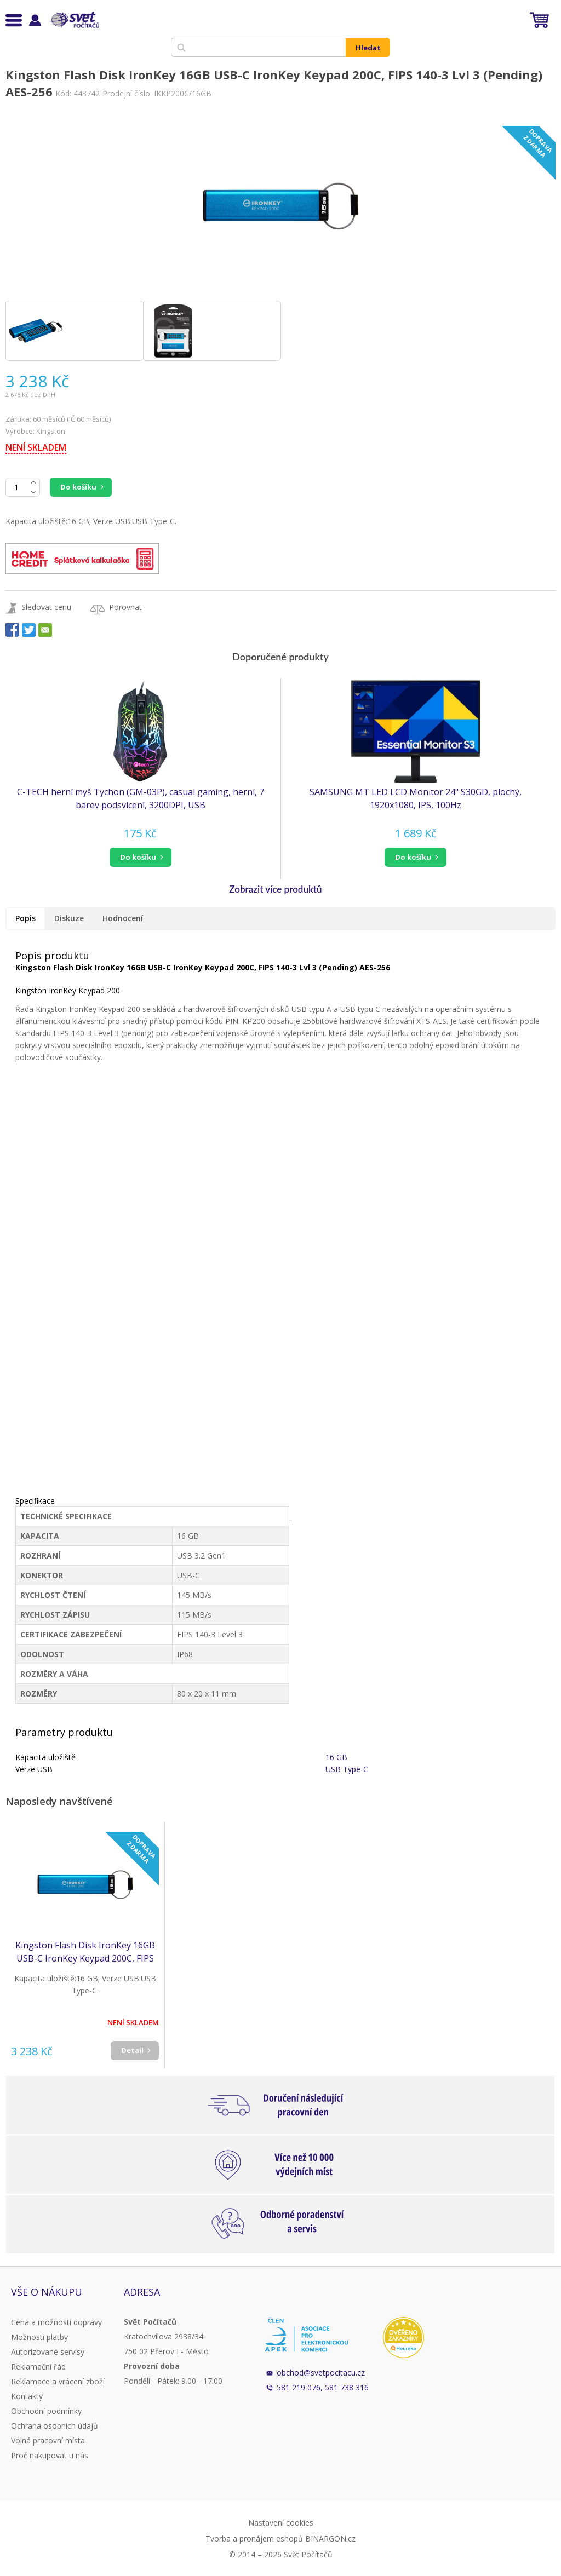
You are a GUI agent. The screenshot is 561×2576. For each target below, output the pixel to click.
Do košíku (78, 487)
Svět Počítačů (73, 20)
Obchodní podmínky (46, 2411)
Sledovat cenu (46, 607)
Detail (132, 2050)
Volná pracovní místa (48, 2440)
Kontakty (27, 2396)
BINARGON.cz (330, 2538)
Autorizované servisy (47, 2352)
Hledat (368, 48)
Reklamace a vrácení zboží (58, 2381)
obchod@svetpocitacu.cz (321, 2372)
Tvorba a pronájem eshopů (254, 2538)
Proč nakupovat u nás (49, 2455)
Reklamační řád (38, 2366)
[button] (140, 857)
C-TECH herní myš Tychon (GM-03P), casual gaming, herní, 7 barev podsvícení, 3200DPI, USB (140, 798)
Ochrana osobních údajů (54, 2425)
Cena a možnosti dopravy (56, 2322)
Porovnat (125, 607)
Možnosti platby (39, 2337)
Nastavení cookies (280, 2522)
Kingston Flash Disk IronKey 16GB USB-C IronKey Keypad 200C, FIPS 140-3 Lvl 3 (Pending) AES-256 (85, 1952)
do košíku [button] (138, 857)
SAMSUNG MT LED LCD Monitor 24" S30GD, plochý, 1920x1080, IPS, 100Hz (416, 798)
